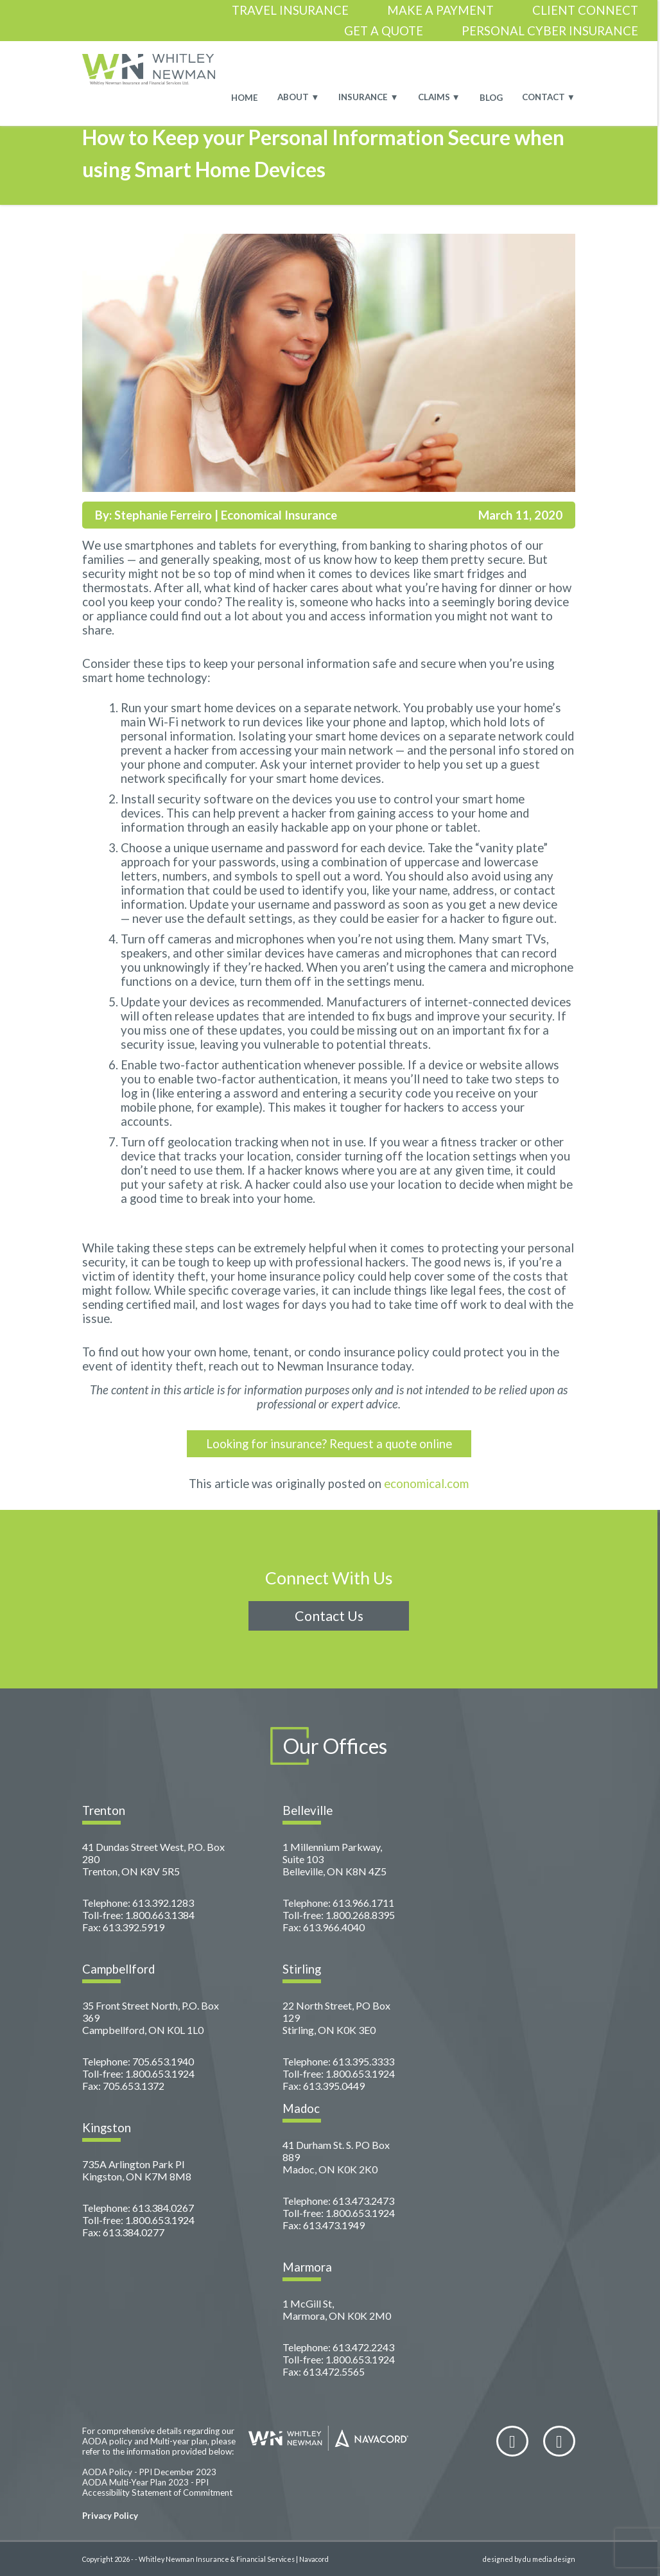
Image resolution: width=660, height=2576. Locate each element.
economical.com (426, 1483)
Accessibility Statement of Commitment (157, 2492)
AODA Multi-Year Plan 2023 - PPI (145, 2482)
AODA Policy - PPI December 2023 (149, 2472)
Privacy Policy (110, 2515)
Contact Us (329, 1616)
